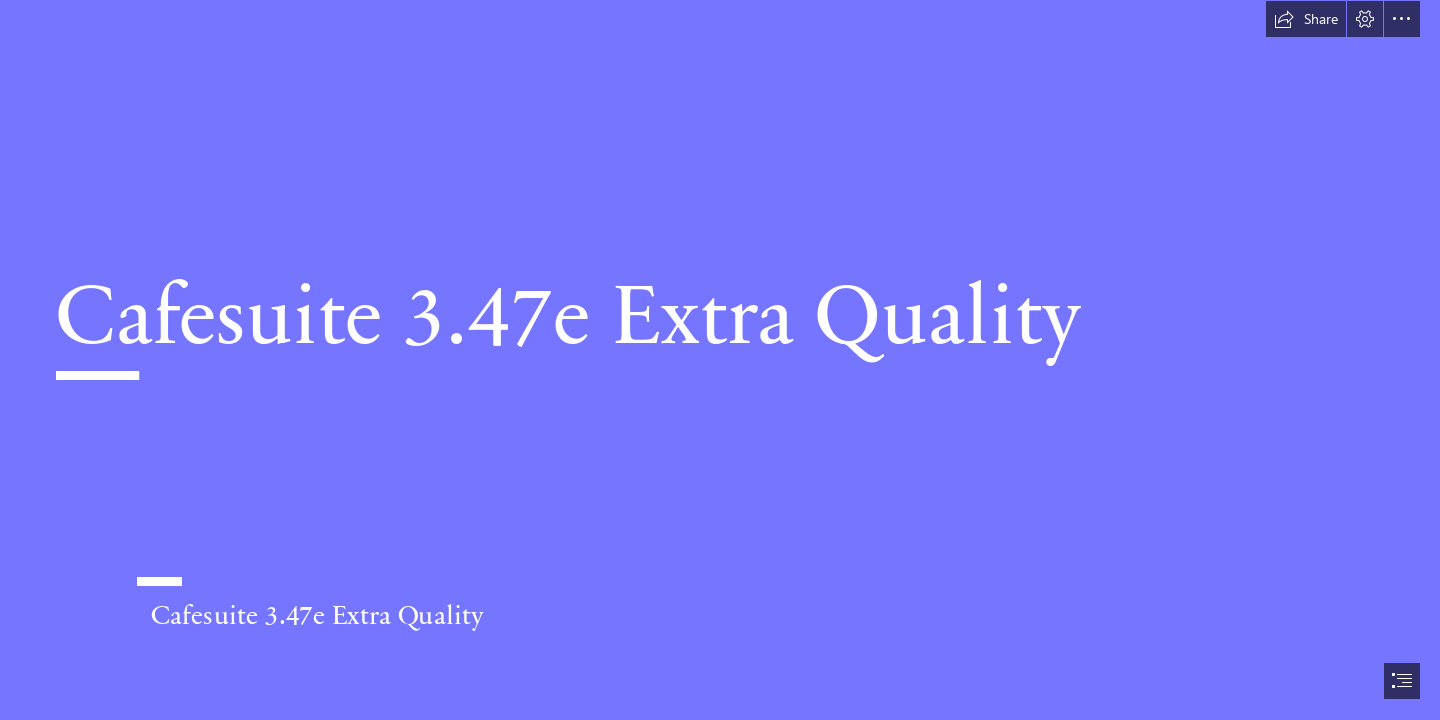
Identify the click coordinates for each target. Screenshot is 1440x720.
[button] (1306, 19)
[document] (720, 360)
